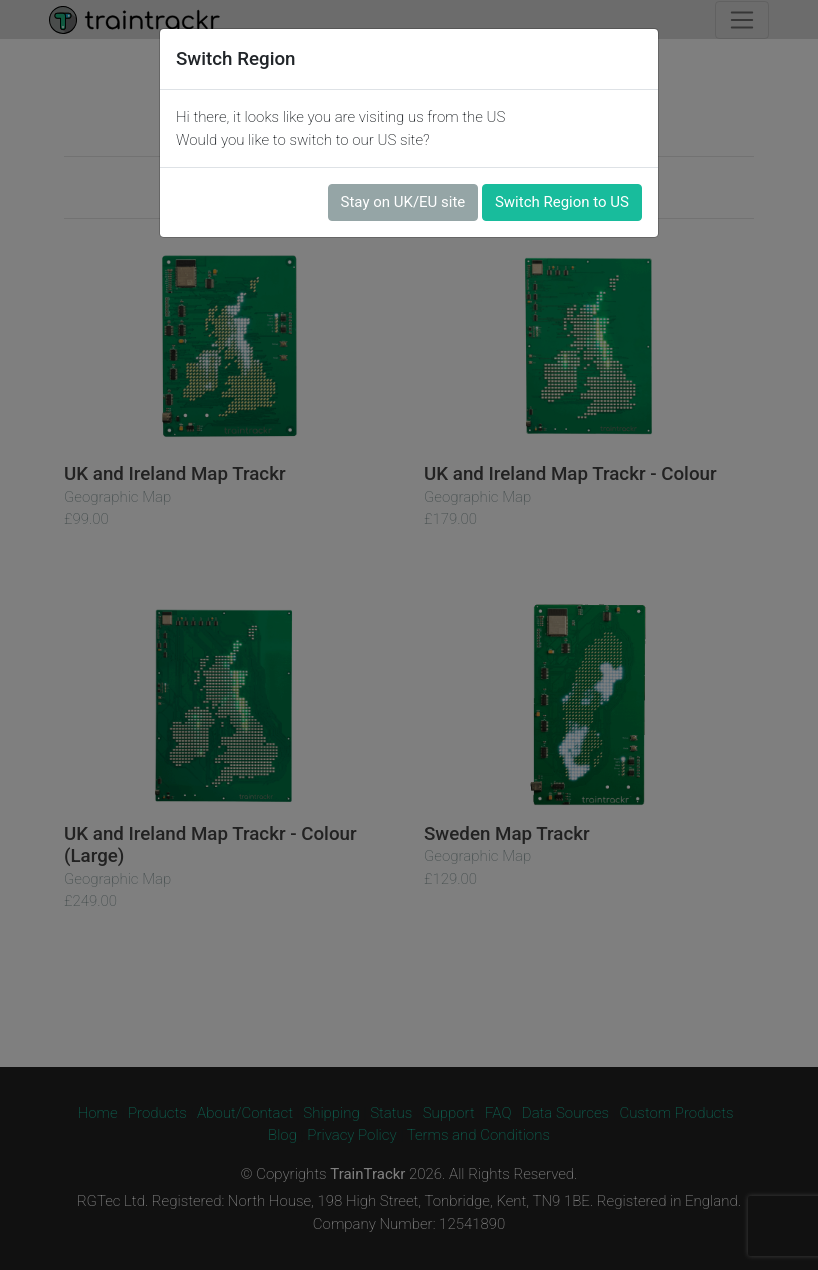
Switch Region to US (562, 202)
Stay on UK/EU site (403, 202)
